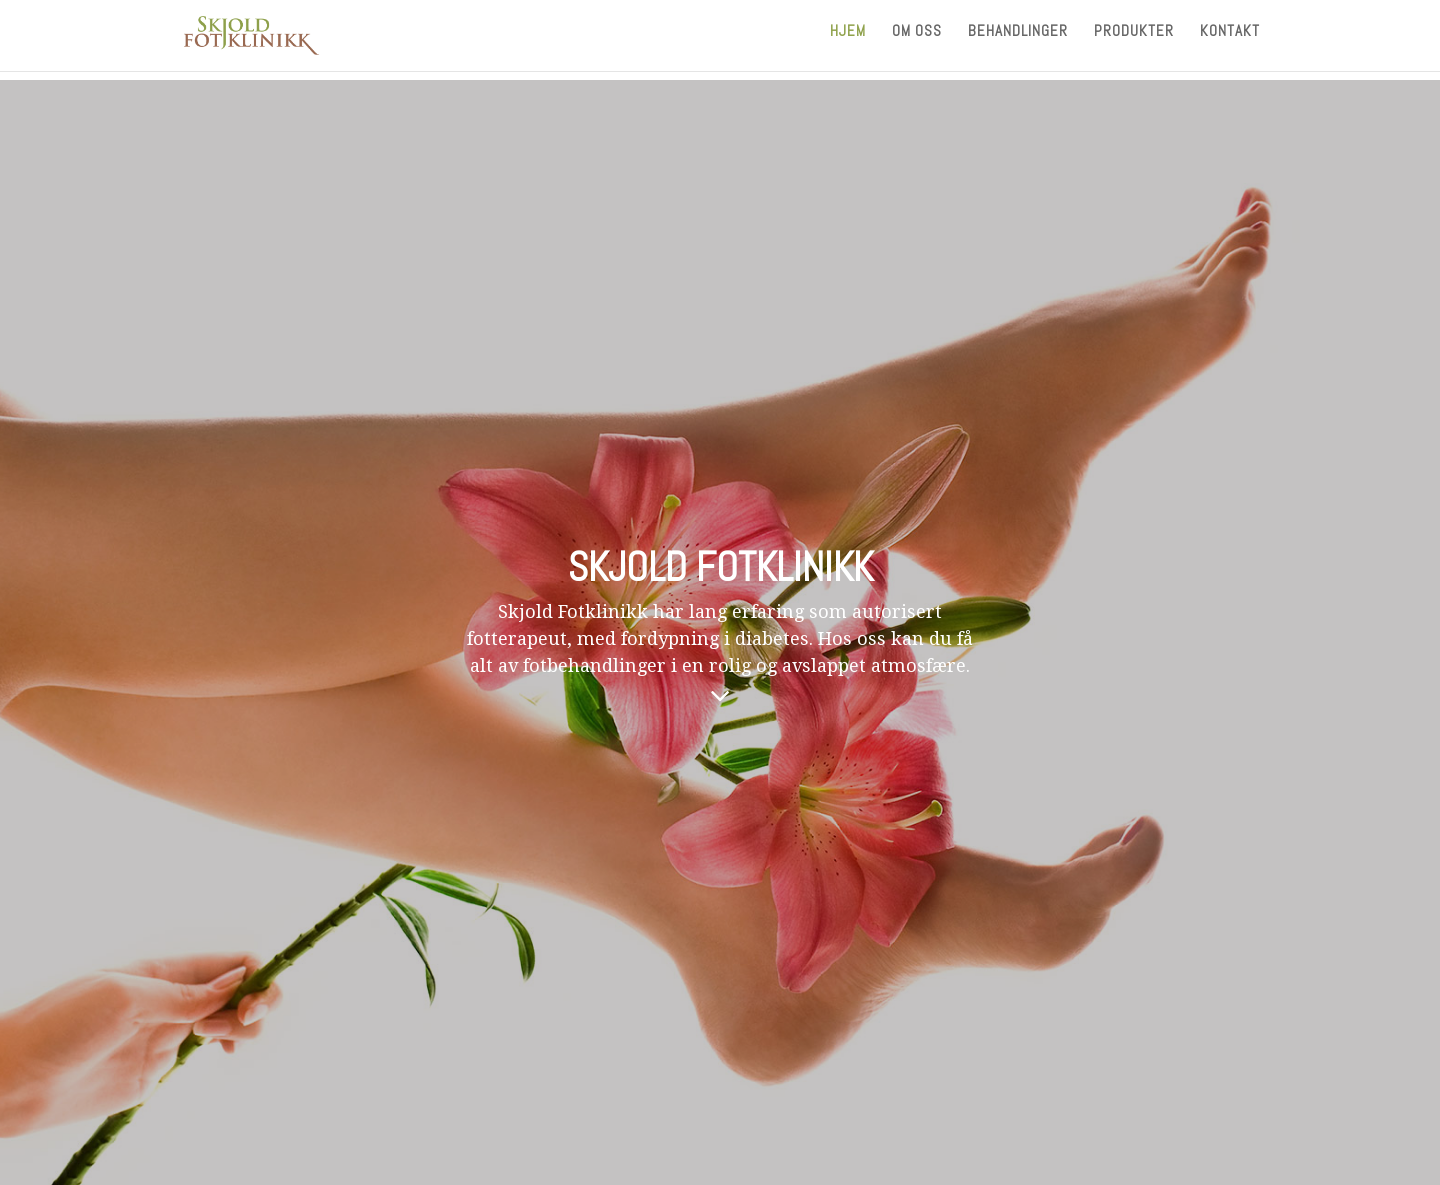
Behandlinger (1018, 41)
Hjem (848, 41)
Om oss (917, 41)
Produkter (1134, 41)
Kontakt (1230, 41)
